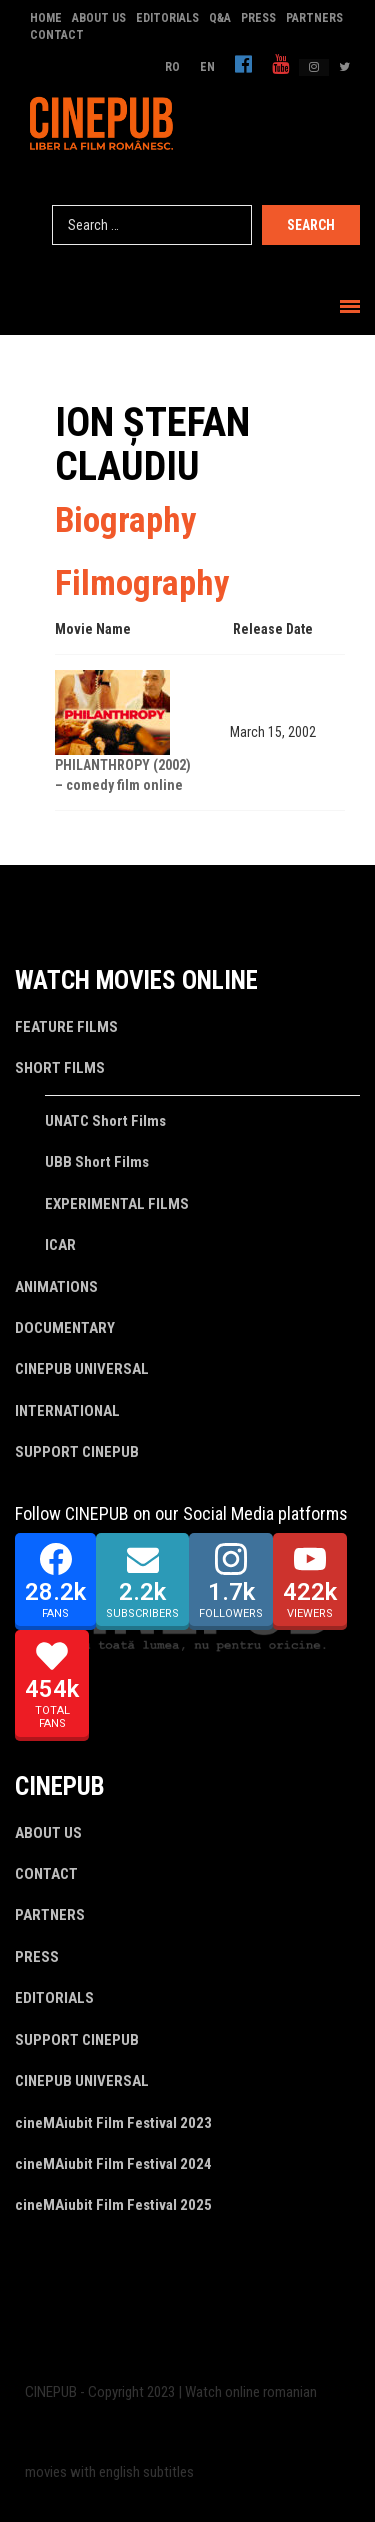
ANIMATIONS (56, 1287)
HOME (46, 18)
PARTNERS (314, 18)
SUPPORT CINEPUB (77, 1452)
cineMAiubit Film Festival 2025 (113, 2205)
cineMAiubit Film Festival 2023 (113, 2123)
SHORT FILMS (60, 1068)
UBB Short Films (97, 1162)
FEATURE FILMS (66, 1027)
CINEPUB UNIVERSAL (82, 1369)
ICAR (60, 1245)
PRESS (258, 18)
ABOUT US (99, 18)
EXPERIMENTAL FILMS (117, 1204)
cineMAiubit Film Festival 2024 (113, 2164)
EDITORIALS (167, 18)
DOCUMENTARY (65, 1328)
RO (172, 67)
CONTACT (57, 35)
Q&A (220, 18)
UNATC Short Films (105, 1121)
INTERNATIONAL (67, 1411)
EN (207, 67)
